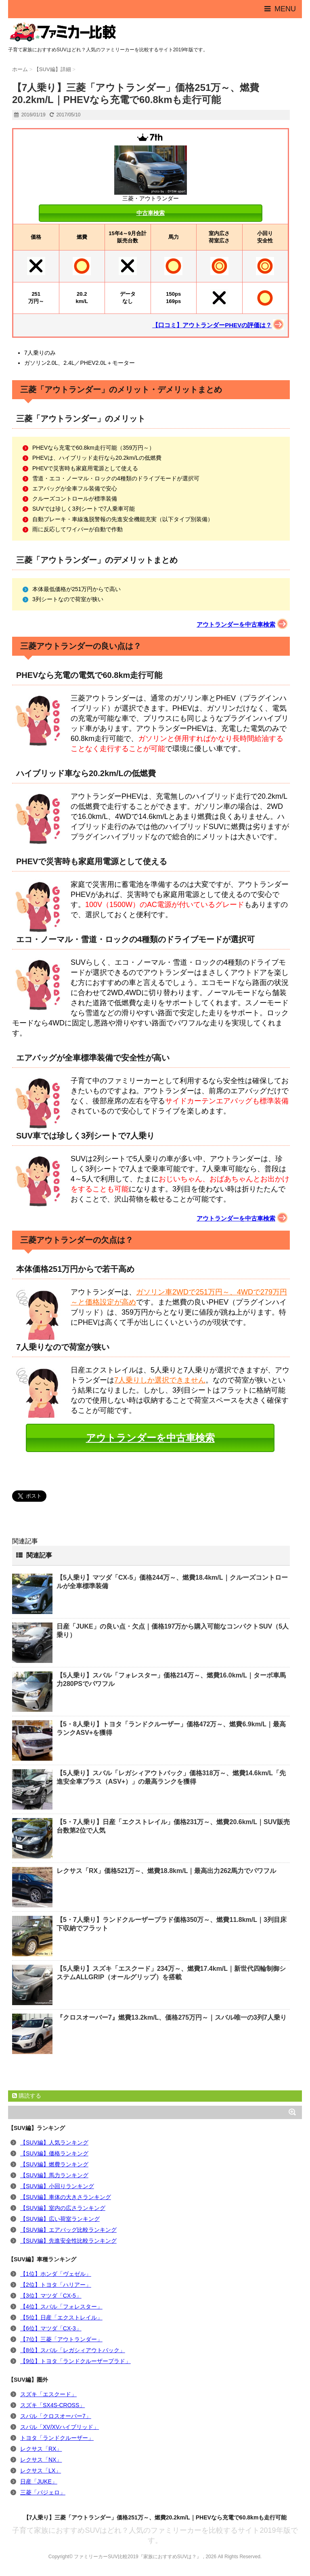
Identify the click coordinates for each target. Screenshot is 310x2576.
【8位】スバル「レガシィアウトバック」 (72, 2350)
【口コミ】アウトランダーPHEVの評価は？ (212, 325)
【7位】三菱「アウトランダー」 (61, 2339)
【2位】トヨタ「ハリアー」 (55, 2284)
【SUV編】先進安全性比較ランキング (68, 2240)
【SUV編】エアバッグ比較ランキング (68, 2230)
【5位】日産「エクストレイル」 (61, 2317)
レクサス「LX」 (40, 2470)
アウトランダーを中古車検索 (236, 624)
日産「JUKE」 (38, 2481)
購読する (26, 2095)
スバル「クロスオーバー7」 (55, 2416)
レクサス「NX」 (41, 2459)
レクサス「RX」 (41, 2449)
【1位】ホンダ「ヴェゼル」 (55, 2274)
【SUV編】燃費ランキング (54, 2164)
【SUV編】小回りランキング (57, 2186)
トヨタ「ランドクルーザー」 (57, 2438)
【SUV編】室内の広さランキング (62, 2208)
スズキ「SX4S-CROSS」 (52, 2405)
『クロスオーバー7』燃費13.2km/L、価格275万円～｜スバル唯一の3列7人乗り (172, 2017)
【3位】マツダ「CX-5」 (51, 2295)
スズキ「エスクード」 (48, 2394)
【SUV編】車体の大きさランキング (65, 2197)
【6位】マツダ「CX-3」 (51, 2328)
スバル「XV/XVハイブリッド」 (59, 2427)
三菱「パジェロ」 (42, 2492)
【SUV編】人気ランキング (54, 2142)
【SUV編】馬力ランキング (54, 2175)
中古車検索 (150, 213)
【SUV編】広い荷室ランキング (60, 2219)
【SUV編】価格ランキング (54, 2153)
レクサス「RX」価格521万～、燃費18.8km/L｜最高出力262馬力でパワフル (166, 1870)
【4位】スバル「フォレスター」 (61, 2306)
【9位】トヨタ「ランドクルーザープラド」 (75, 2361)
